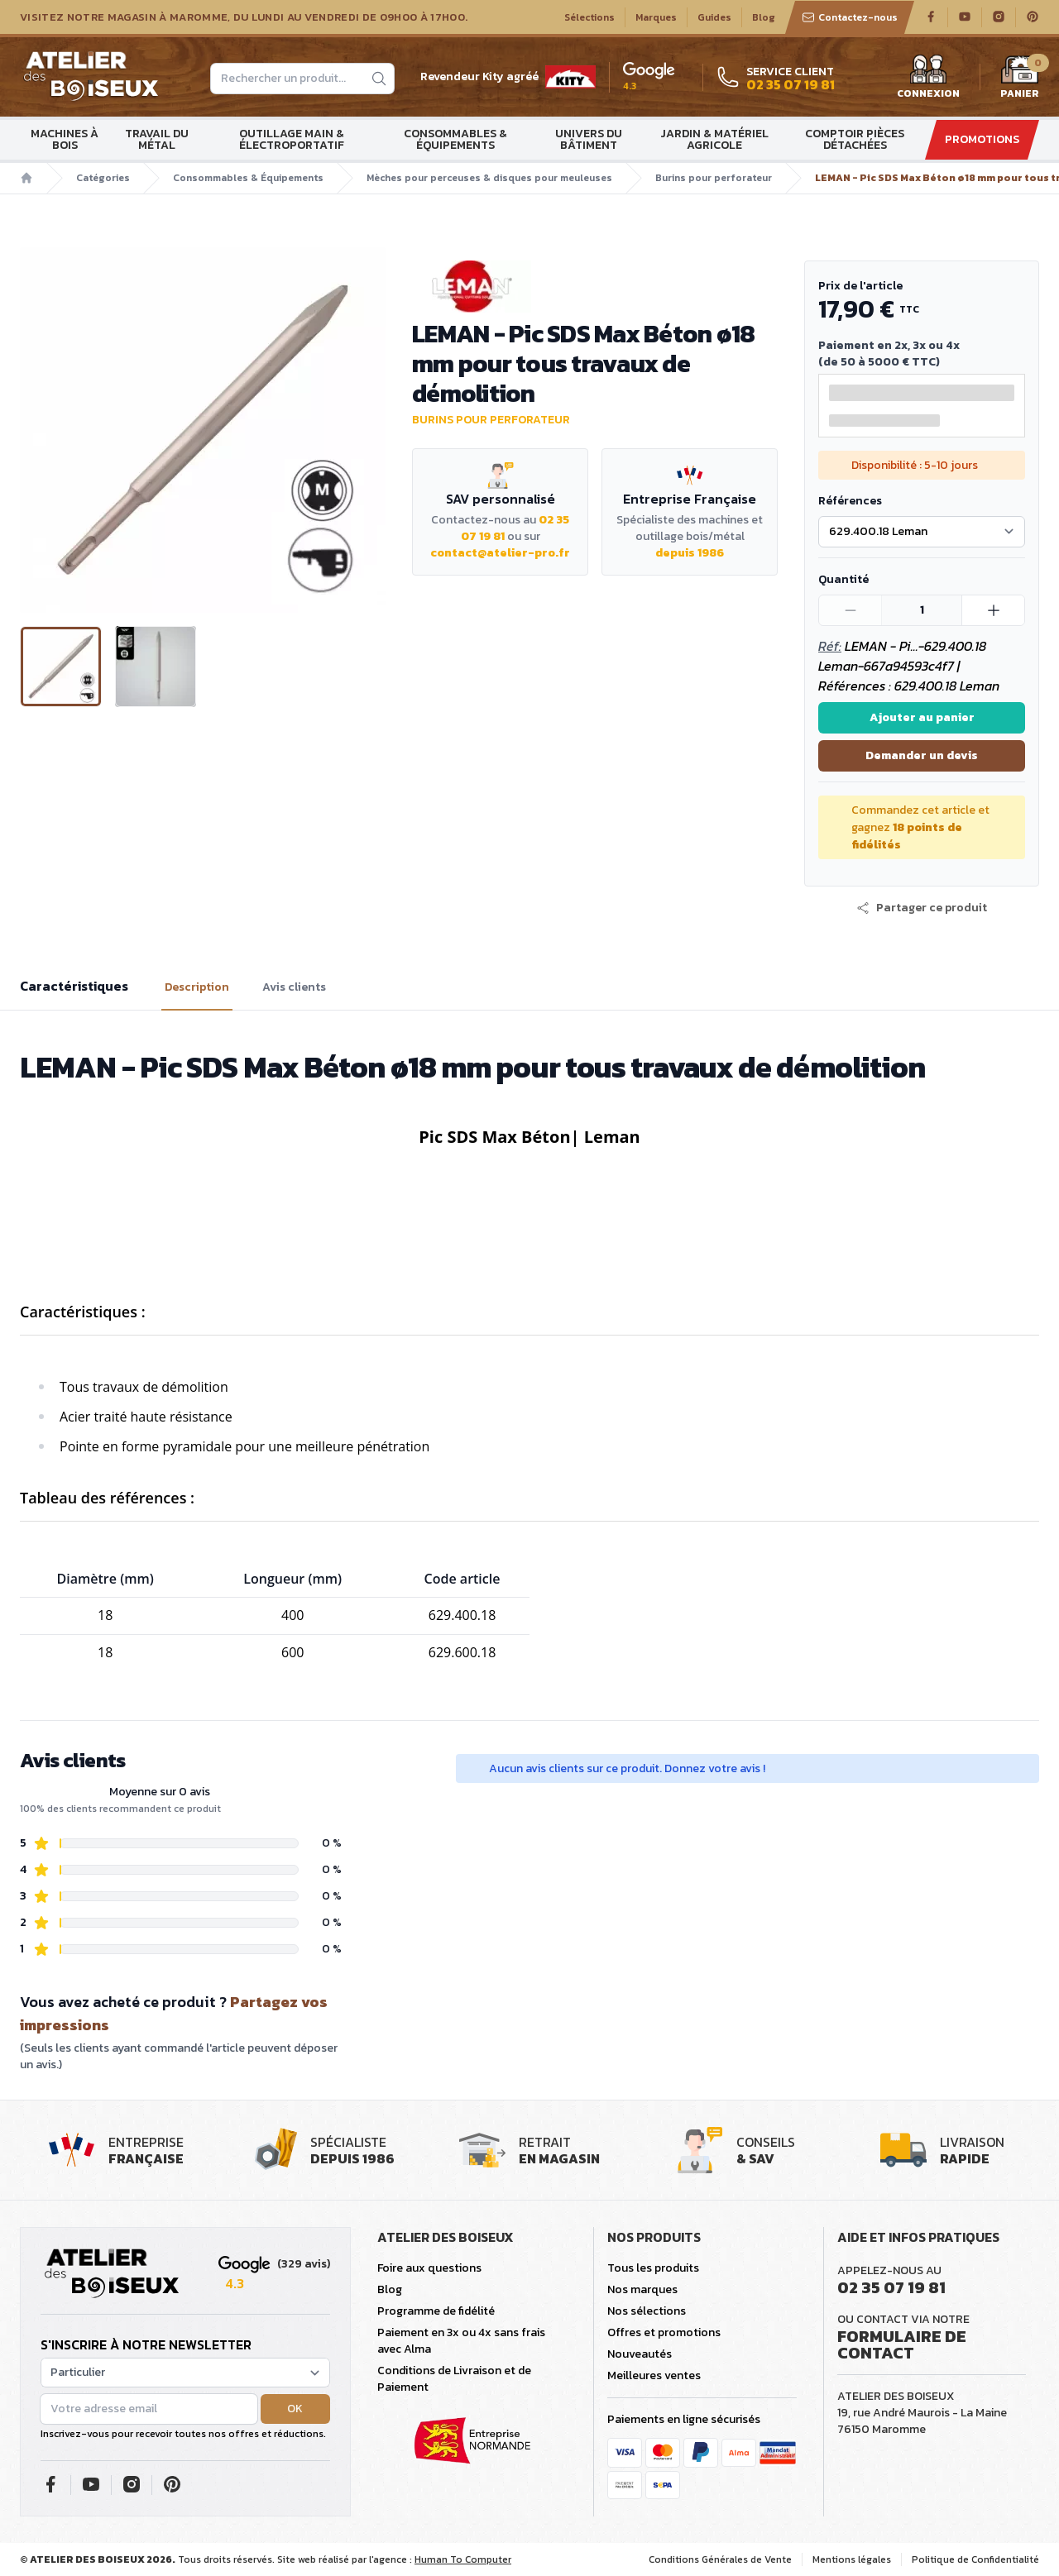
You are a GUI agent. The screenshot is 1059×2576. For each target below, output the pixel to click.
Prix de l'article (860, 285)
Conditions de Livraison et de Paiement (454, 2379)
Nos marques (642, 2289)
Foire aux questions (429, 2268)
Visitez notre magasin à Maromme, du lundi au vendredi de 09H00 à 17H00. (243, 17)
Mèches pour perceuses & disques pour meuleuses (489, 177)
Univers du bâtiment (588, 139)
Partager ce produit (921, 908)
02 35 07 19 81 (891, 2287)
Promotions (982, 139)
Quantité (843, 579)
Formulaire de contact (901, 2344)
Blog (763, 17)
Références (850, 501)
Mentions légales (851, 2559)
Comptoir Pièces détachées (854, 139)
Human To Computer (462, 2559)
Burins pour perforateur (713, 177)
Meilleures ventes (654, 2375)
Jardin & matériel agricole (714, 139)
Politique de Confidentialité (975, 2559)
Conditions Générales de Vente (720, 2559)
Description (197, 987)
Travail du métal (157, 139)
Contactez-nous (850, 17)
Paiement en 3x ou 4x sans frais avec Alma (461, 2341)
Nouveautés (639, 2354)
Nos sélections (646, 2311)
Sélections (589, 17)
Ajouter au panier (922, 717)
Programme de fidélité (436, 2311)
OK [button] (295, 2408)
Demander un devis (921, 755)
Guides (714, 17)
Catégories (103, 177)
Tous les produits (653, 2268)
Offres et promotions (664, 2332)
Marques (656, 17)
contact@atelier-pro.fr (500, 553)
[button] (921, 908)
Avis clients (294, 987)
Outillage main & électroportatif (291, 139)
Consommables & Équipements (455, 139)
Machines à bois (64, 139)
